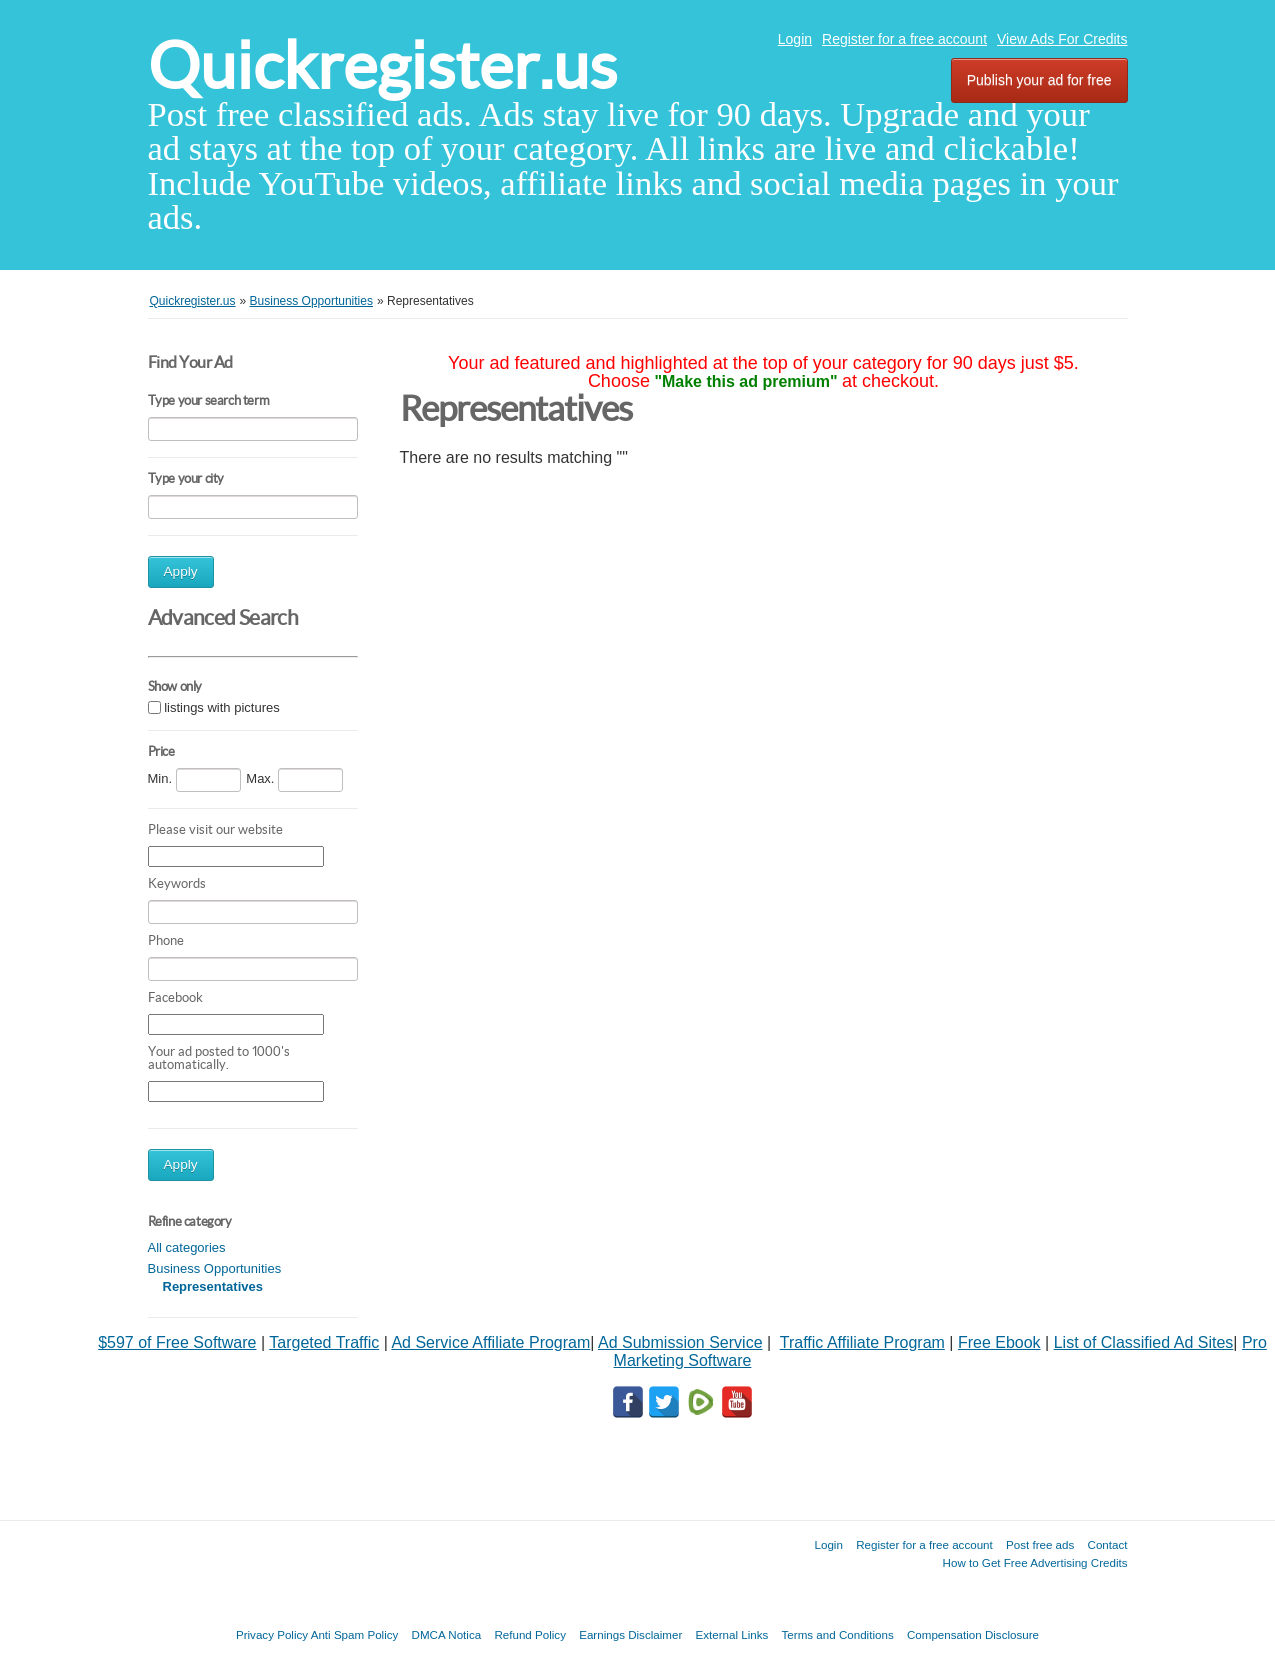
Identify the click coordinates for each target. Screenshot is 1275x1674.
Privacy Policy (272, 1634)
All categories (187, 1247)
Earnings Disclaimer (630, 1634)
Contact (1108, 1544)
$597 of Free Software (177, 1342)
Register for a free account (904, 39)
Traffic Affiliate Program (862, 1342)
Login (795, 39)
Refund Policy (530, 1634)
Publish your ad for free (1039, 80)
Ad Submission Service (680, 1342)
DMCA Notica (447, 1634)
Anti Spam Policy (355, 1634)
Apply (181, 571)
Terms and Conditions (838, 1634)
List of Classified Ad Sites (1144, 1342)
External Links (732, 1634)
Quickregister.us (382, 65)
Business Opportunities (215, 1268)
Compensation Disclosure (973, 1634)
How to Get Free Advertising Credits (1035, 1562)
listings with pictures (222, 708)
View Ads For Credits (1062, 39)
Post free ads (1040, 1544)
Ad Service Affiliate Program (490, 1342)
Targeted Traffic (324, 1342)
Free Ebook (999, 1342)
